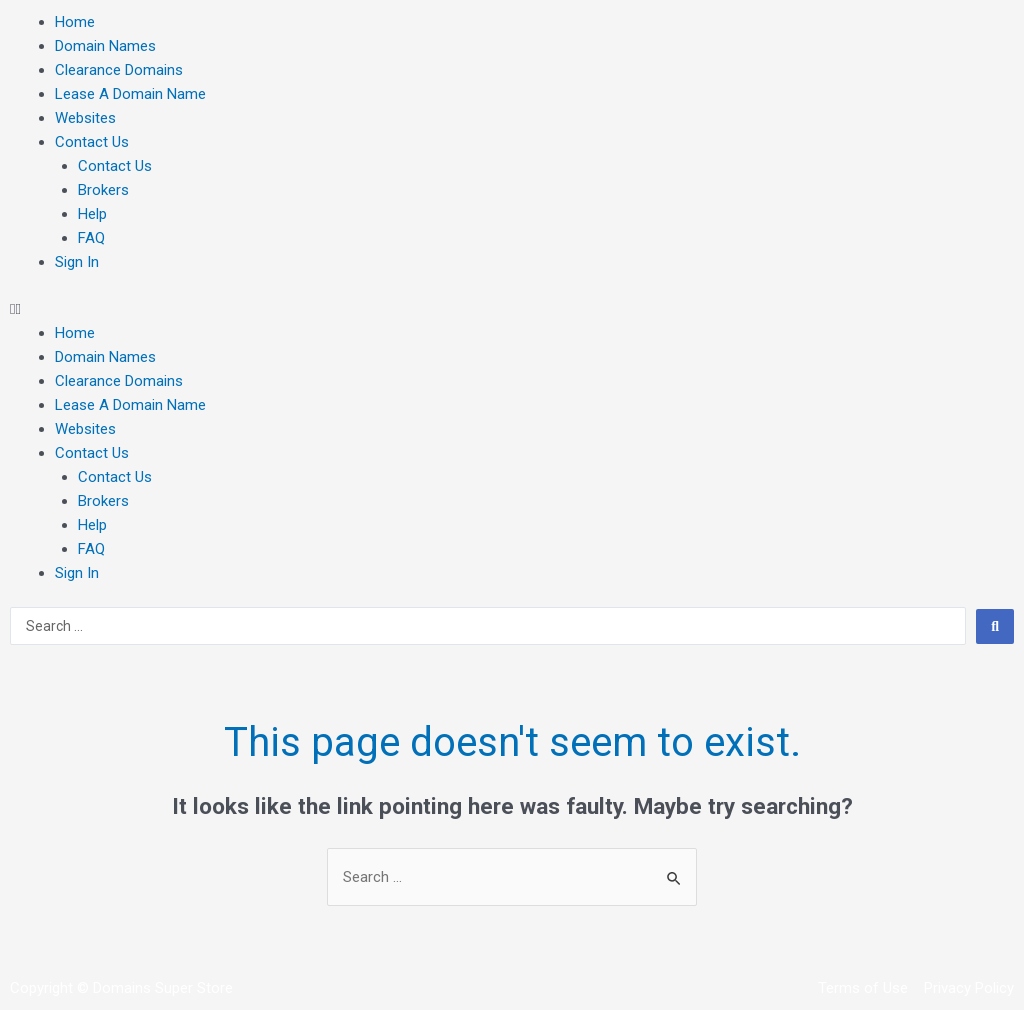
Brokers (103, 190)
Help (92, 214)
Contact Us (92, 142)
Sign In (77, 262)
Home (75, 22)
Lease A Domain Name (130, 94)
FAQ (91, 238)
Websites (85, 118)
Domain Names (105, 46)
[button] (512, 309)
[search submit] (995, 626)
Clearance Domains (119, 70)
